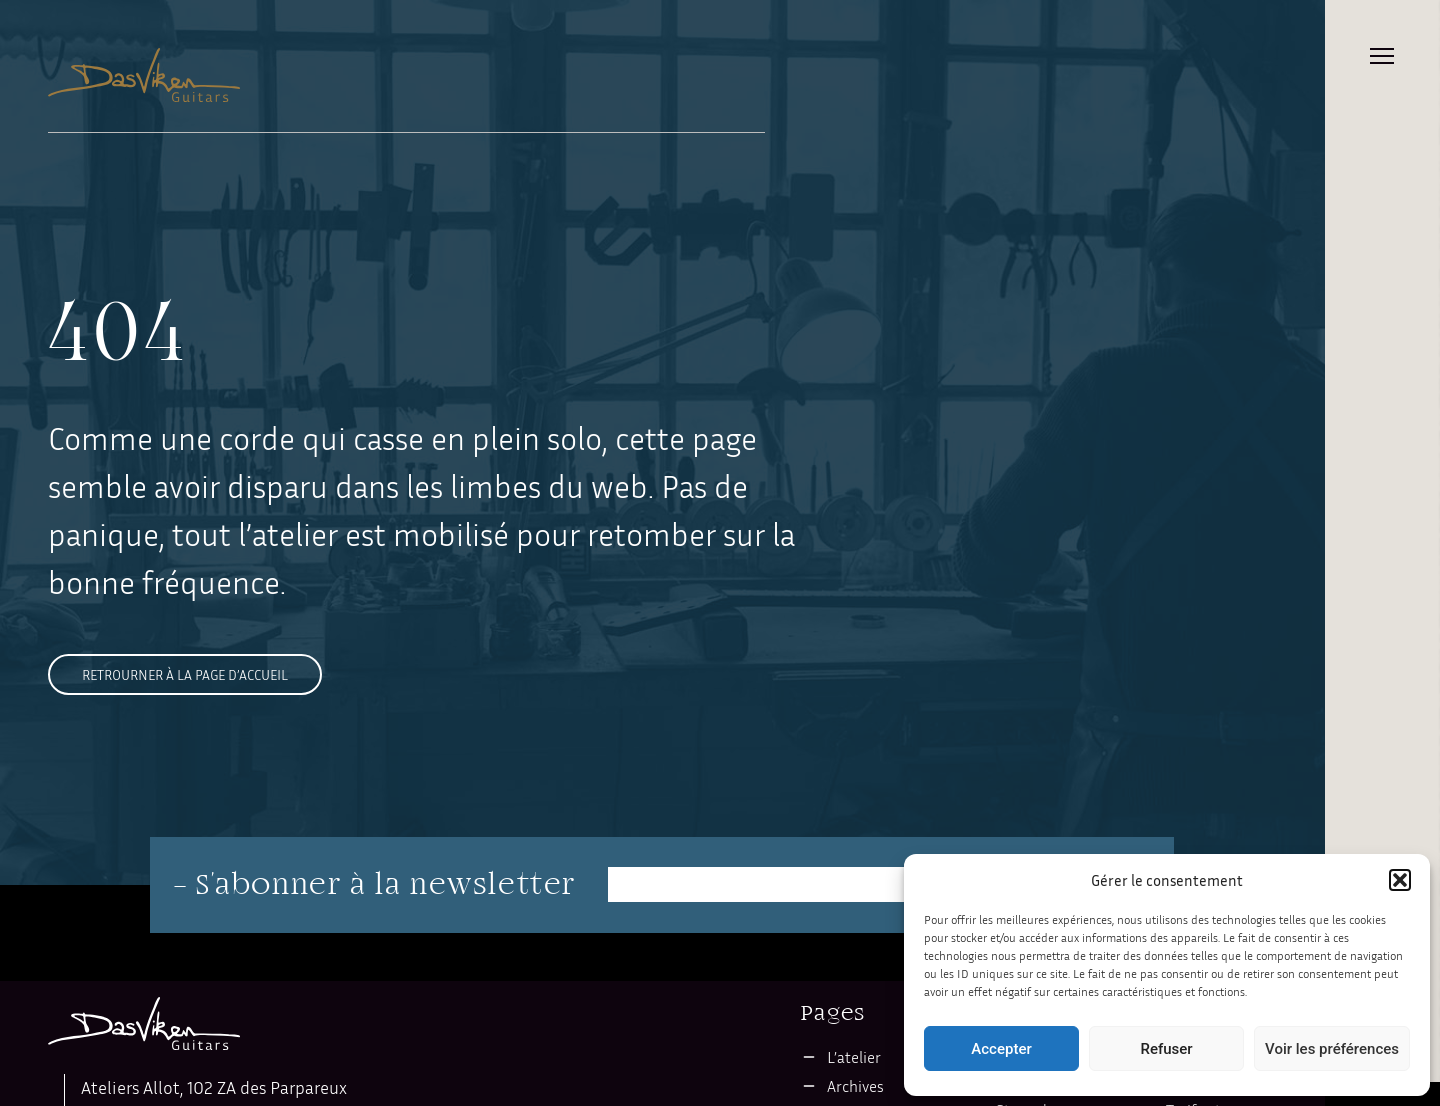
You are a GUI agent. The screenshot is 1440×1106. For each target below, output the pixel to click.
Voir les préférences (1332, 1049)
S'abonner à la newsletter (386, 885)
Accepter (1001, 1049)
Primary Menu (1382, 56)
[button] (1400, 880)
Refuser (1166, 1049)
